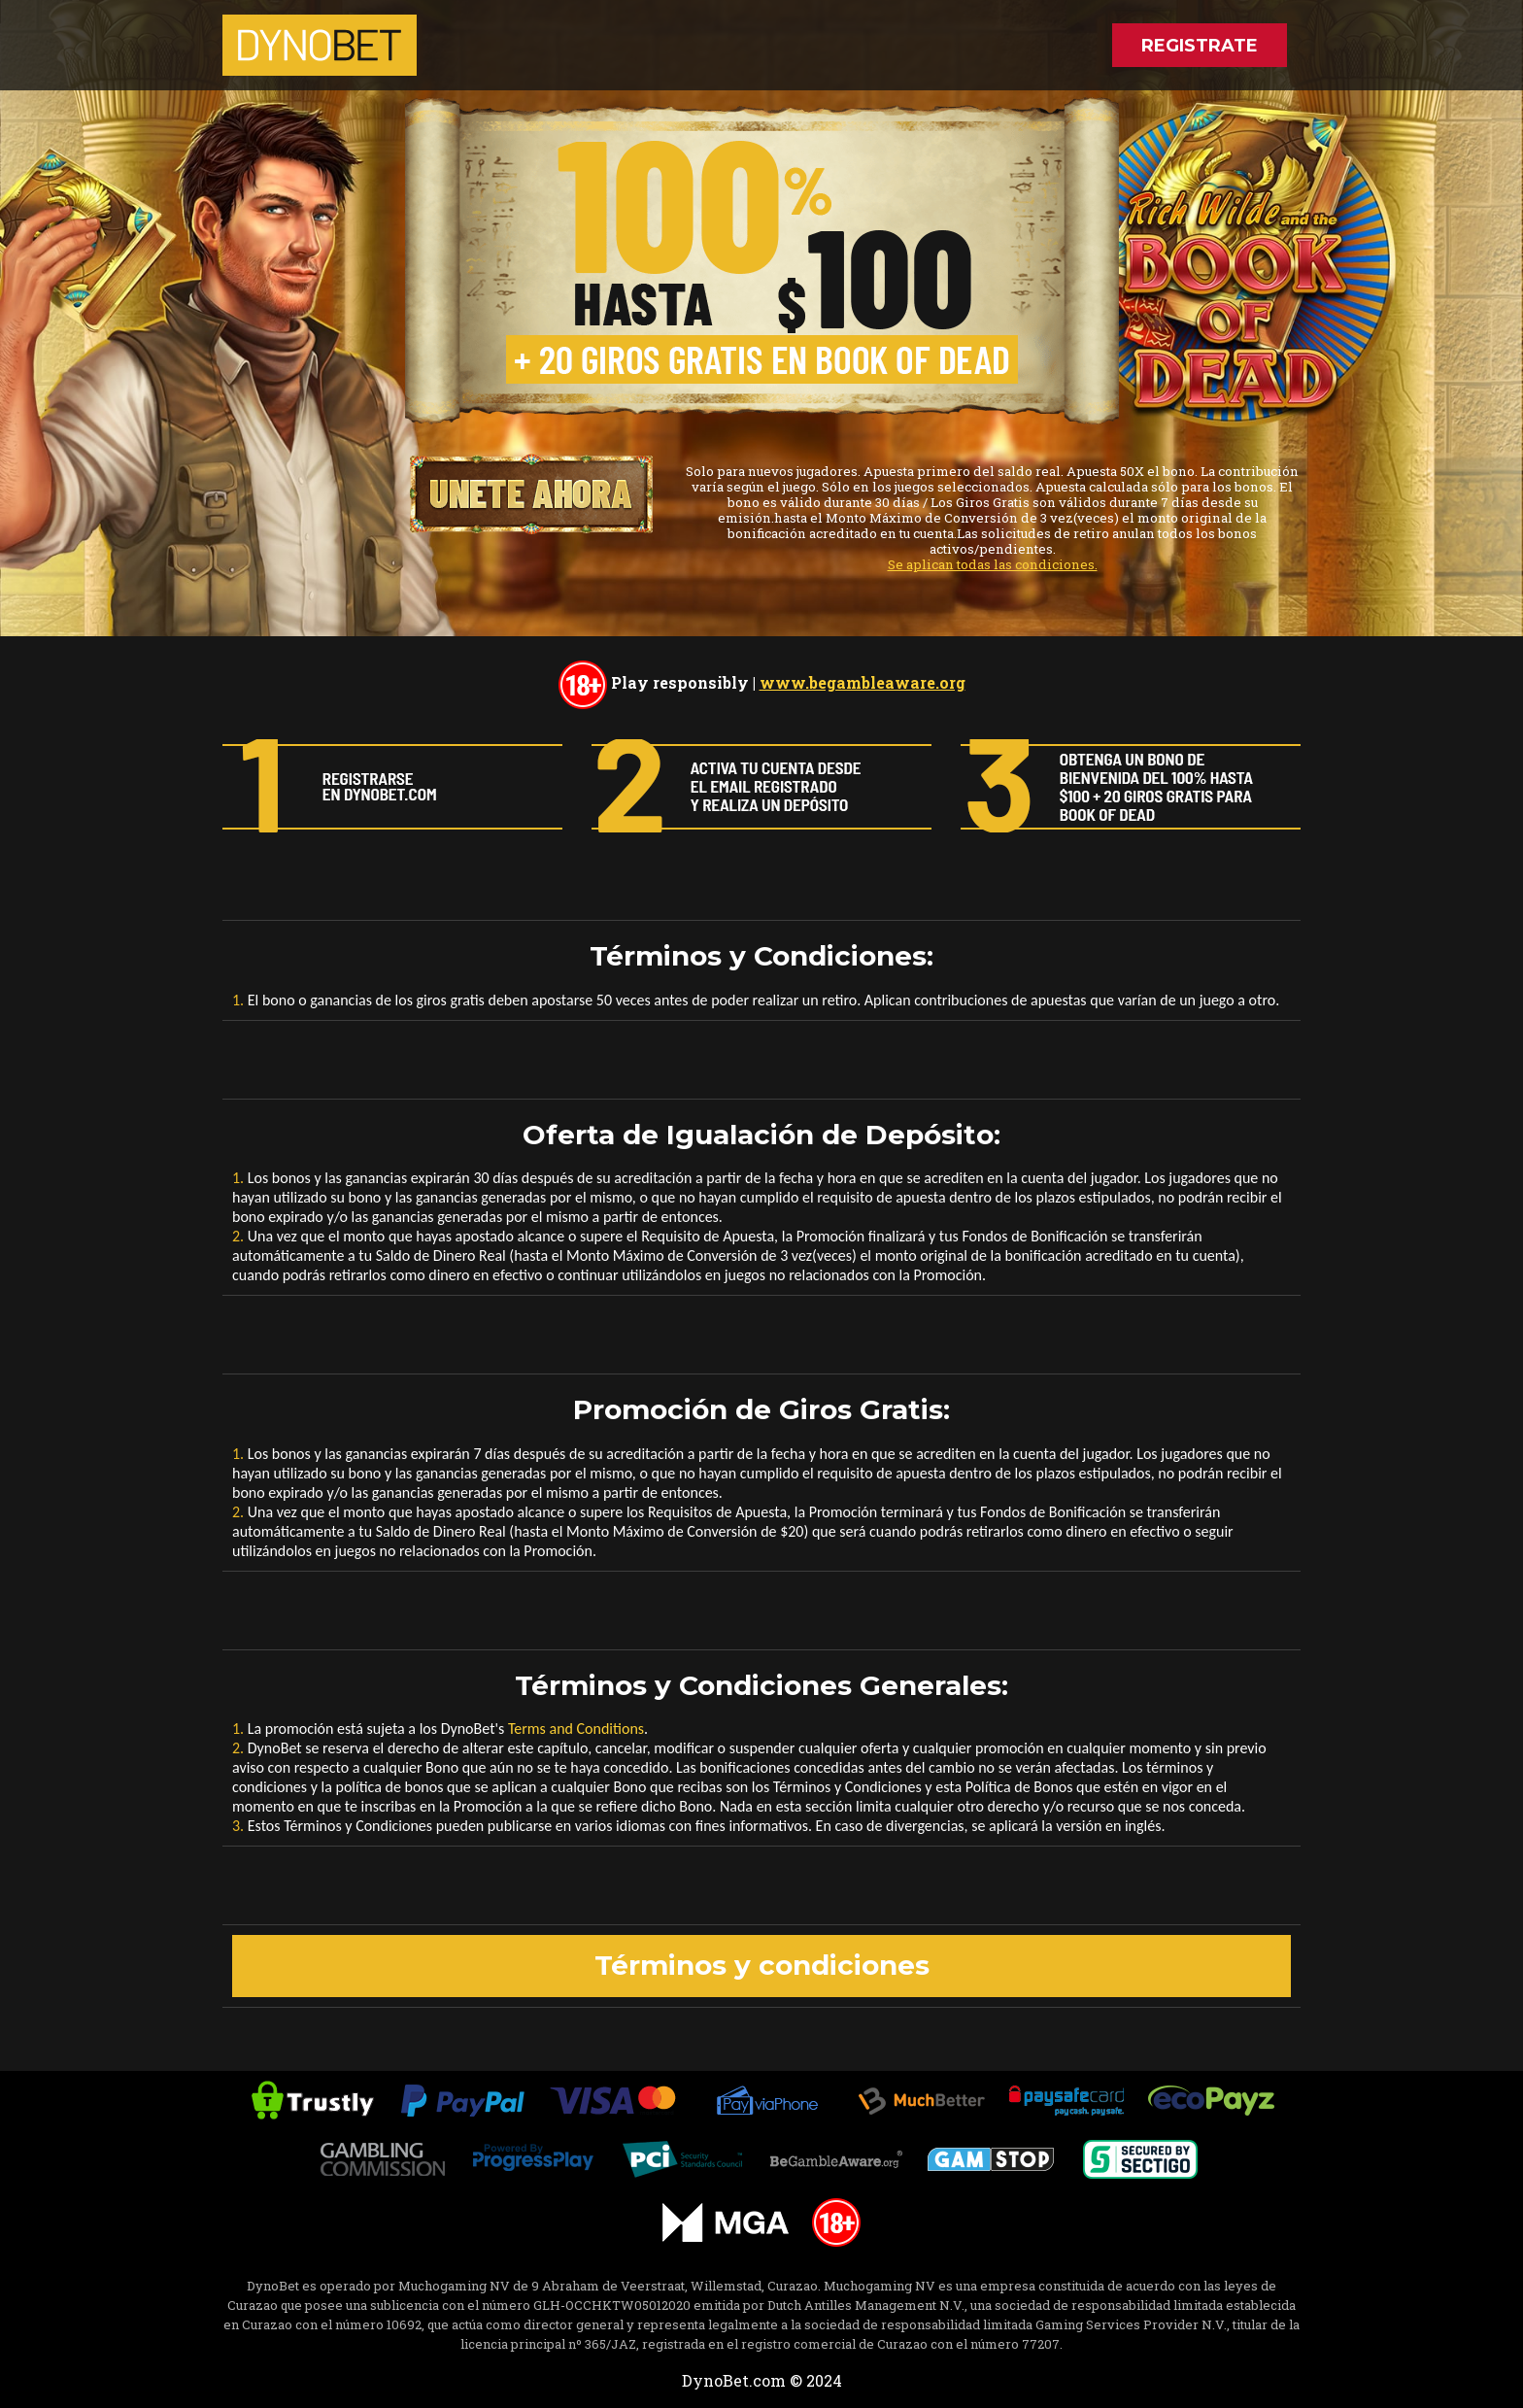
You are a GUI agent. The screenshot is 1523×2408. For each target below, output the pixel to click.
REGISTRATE (1199, 45)
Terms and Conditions (576, 1728)
